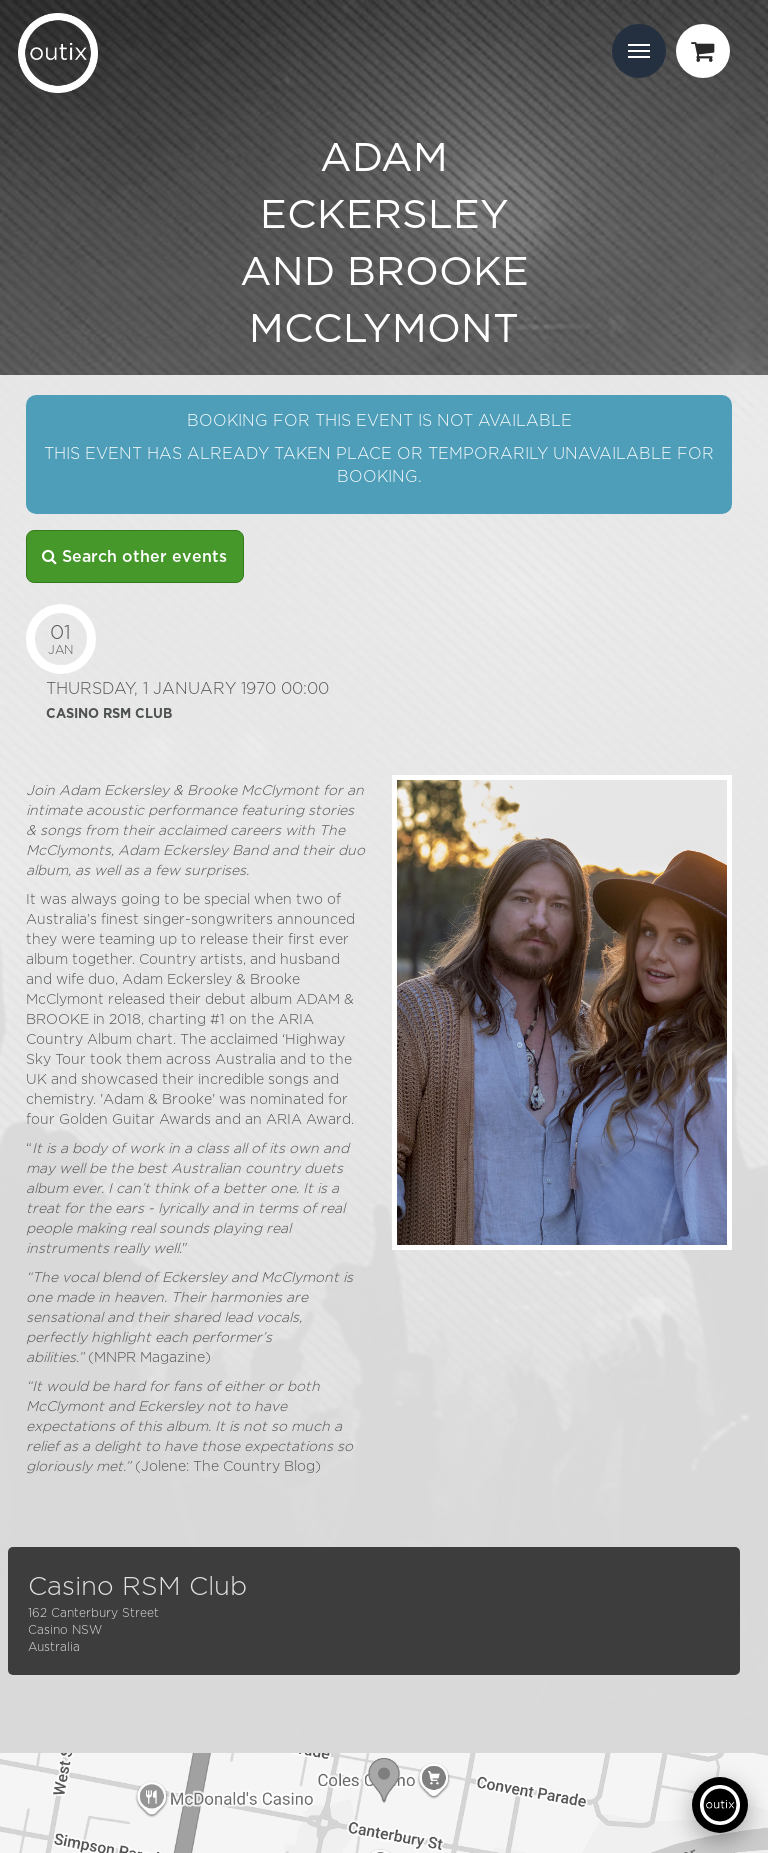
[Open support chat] (720, 1805)
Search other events (134, 556)
